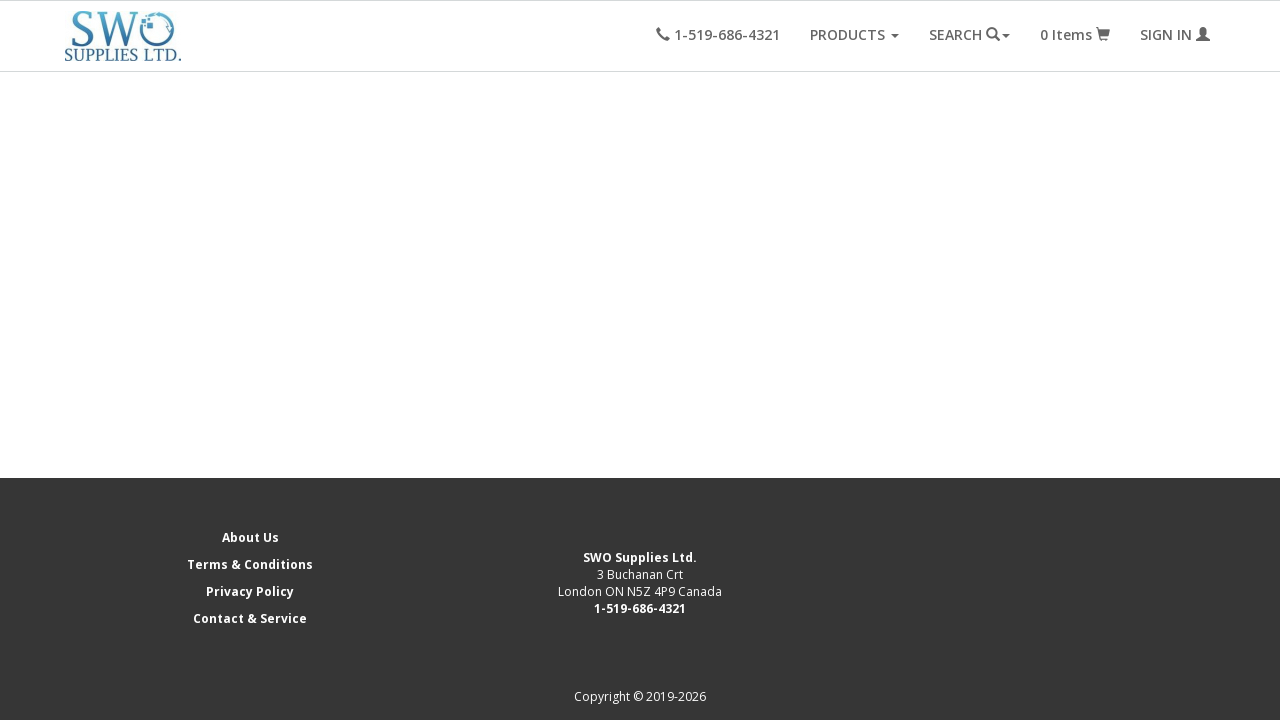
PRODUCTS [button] (854, 34)
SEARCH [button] (969, 34)
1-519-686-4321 (640, 608)
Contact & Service (250, 618)
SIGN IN (1175, 34)
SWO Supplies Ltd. (640, 557)
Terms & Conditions (250, 564)
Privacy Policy (250, 591)
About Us (250, 537)
